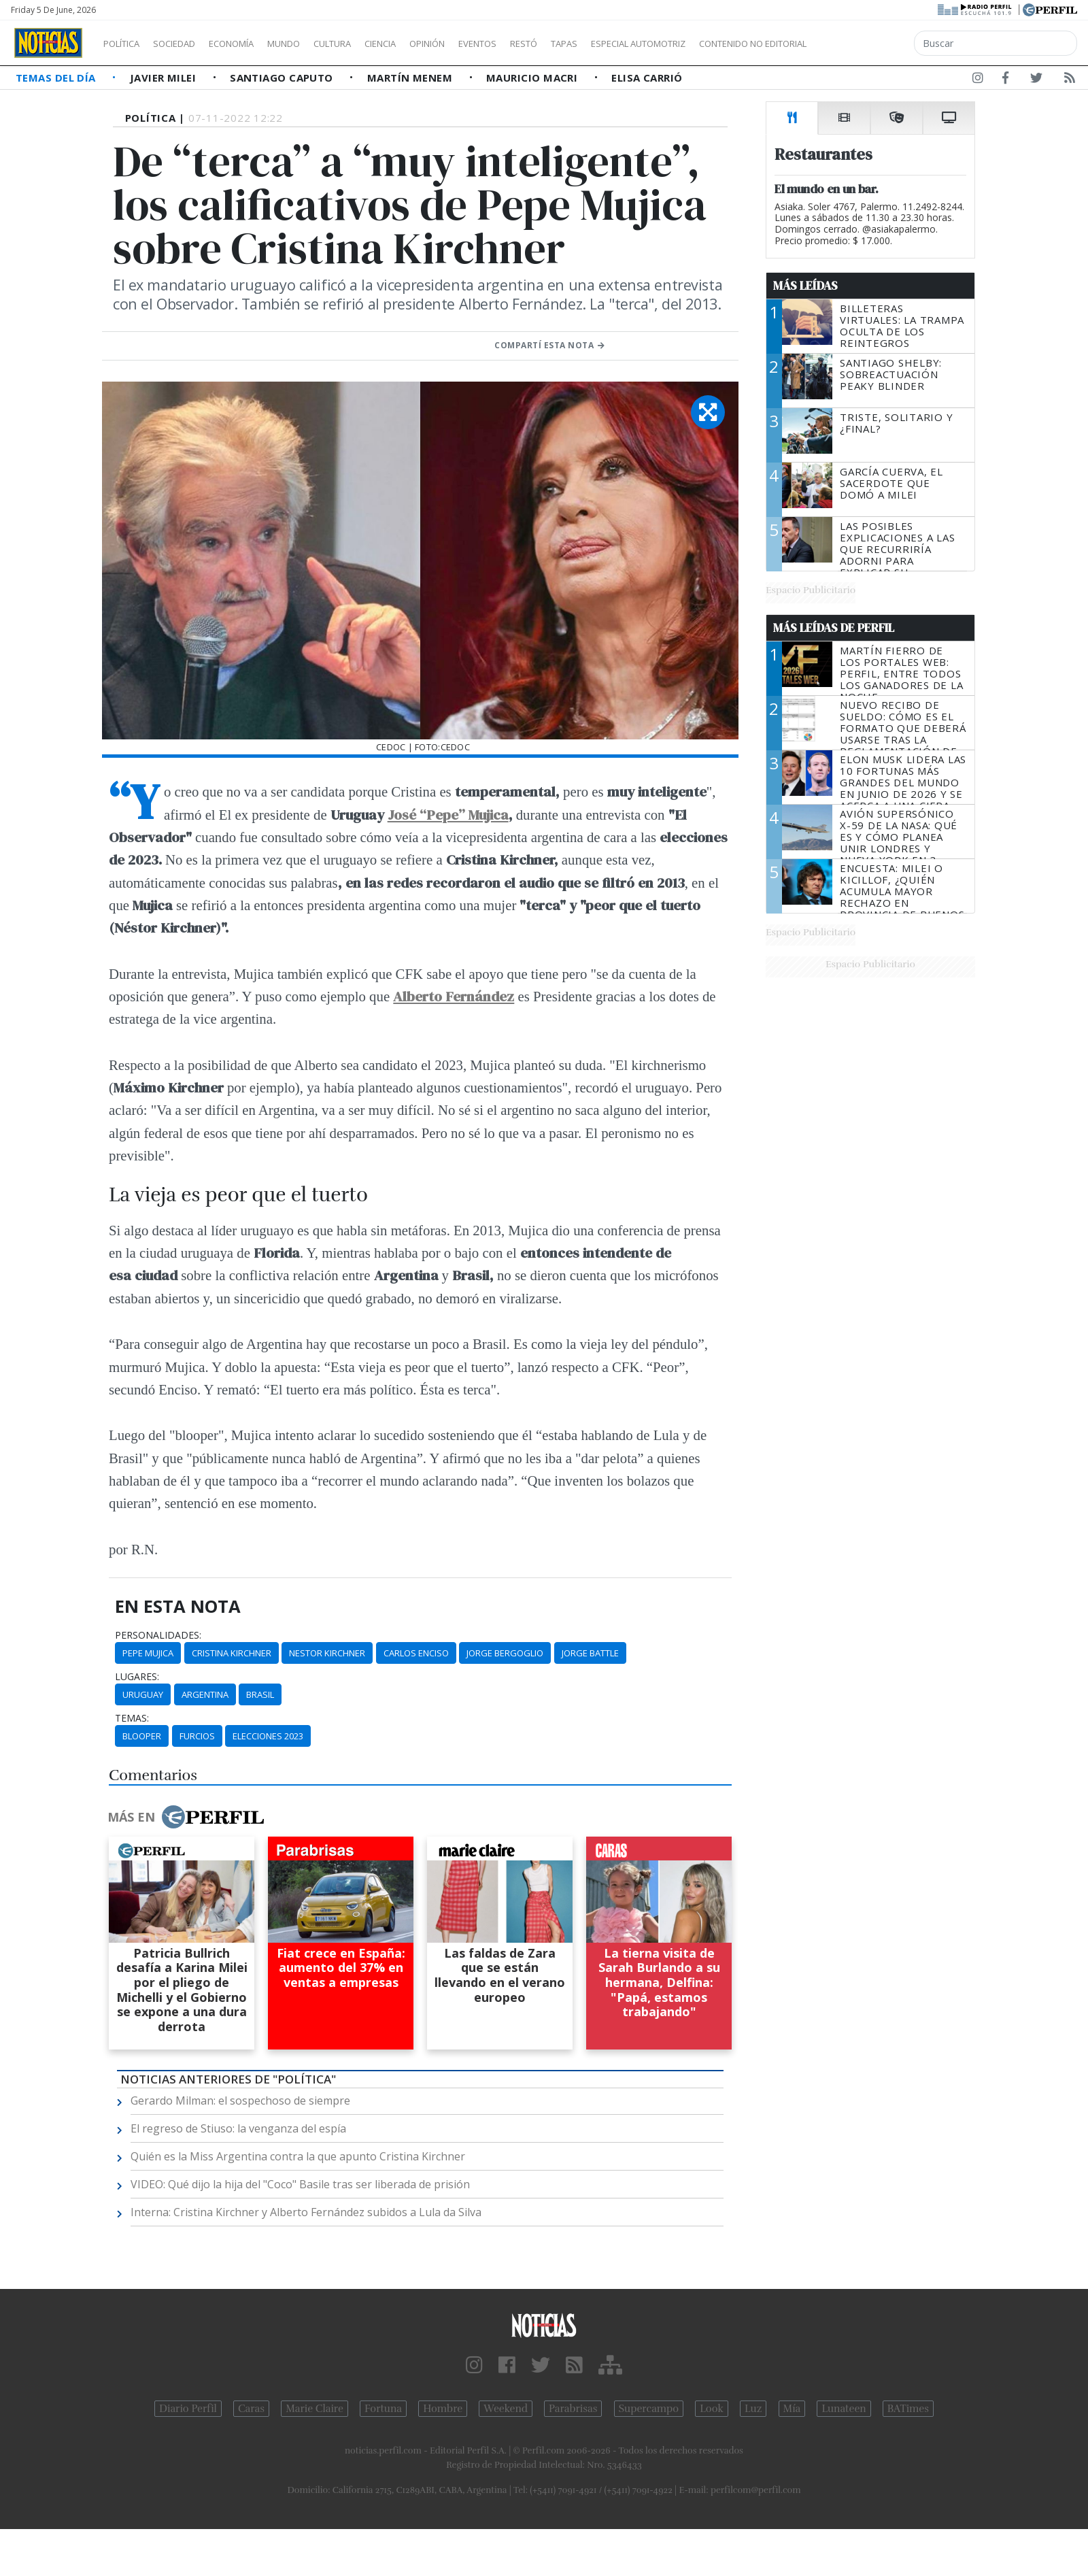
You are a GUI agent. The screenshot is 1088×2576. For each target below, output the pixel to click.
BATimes (908, 2409)
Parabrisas (573, 2409)
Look (712, 2409)
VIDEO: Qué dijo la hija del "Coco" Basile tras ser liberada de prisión (300, 2184)
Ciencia (427, 43)
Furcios (197, 1736)
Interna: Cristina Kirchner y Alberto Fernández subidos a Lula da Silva (306, 2212)
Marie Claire (314, 2409)
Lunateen (843, 2409)
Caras (251, 2409)
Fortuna (383, 2409)
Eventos (542, 43)
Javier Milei (164, 77)
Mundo (315, 43)
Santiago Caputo (283, 77)
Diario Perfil (188, 2409)
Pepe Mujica (147, 1653)
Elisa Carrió (646, 77)
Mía (792, 2409)
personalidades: (158, 1635)
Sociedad (188, 43)
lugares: (137, 1677)
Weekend (505, 2409)
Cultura (371, 43)
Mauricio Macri (533, 77)
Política (126, 43)
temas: (132, 1718)
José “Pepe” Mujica (448, 814)
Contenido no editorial (869, 43)
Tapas (641, 43)
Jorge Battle (590, 1653)
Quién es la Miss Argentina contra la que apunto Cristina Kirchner (298, 2156)
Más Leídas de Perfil (833, 628)
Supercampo (649, 2409)
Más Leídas (805, 286)
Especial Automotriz (728, 43)
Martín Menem (411, 77)
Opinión (482, 43)
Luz (753, 2409)
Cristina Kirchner (231, 1653)
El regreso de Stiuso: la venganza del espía (238, 2128)
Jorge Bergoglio (504, 1653)
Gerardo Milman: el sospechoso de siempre (240, 2100)
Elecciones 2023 (268, 1736)
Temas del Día (57, 77)
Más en (185, 1816)
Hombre (442, 2409)
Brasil (260, 1694)
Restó (595, 43)
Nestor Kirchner (327, 1653)
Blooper (141, 1736)
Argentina (205, 1694)
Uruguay (142, 1694)
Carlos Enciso (416, 1653)
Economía (254, 43)
